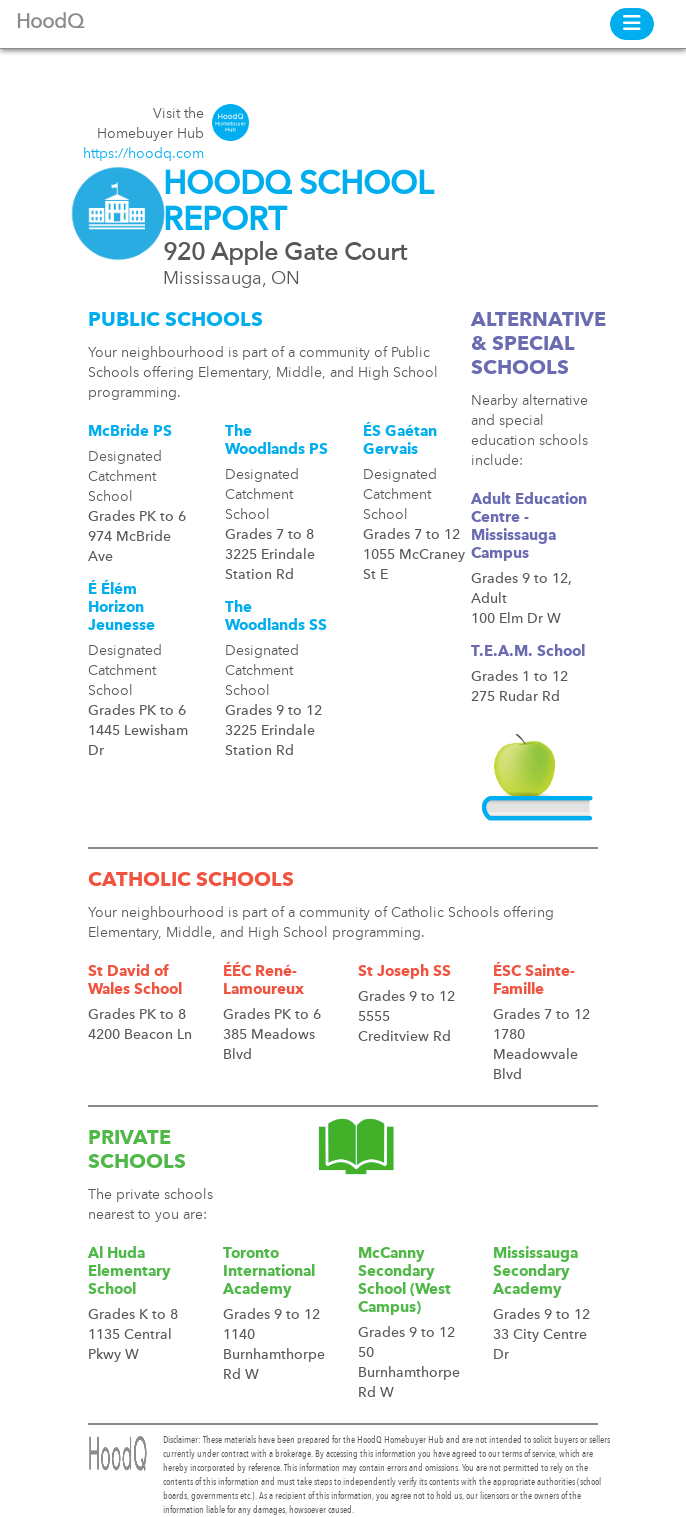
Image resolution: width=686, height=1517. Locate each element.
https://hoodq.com (143, 154)
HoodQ (50, 23)
